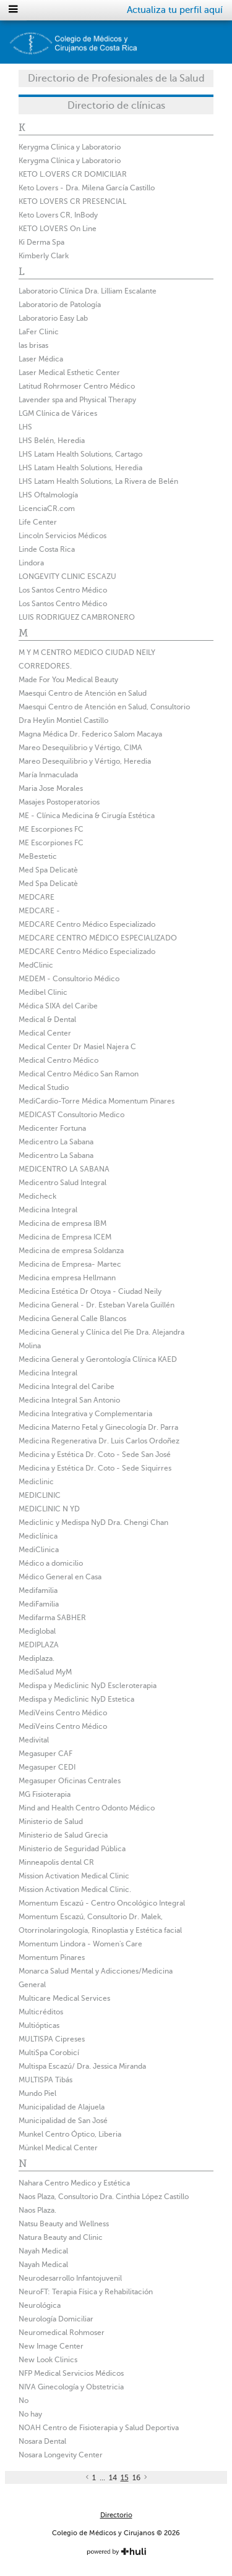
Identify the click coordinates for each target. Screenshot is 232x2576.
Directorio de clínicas (116, 105)
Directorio (116, 2515)
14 (113, 2477)
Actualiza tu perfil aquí (175, 10)
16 (136, 2477)
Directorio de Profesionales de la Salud (116, 78)
